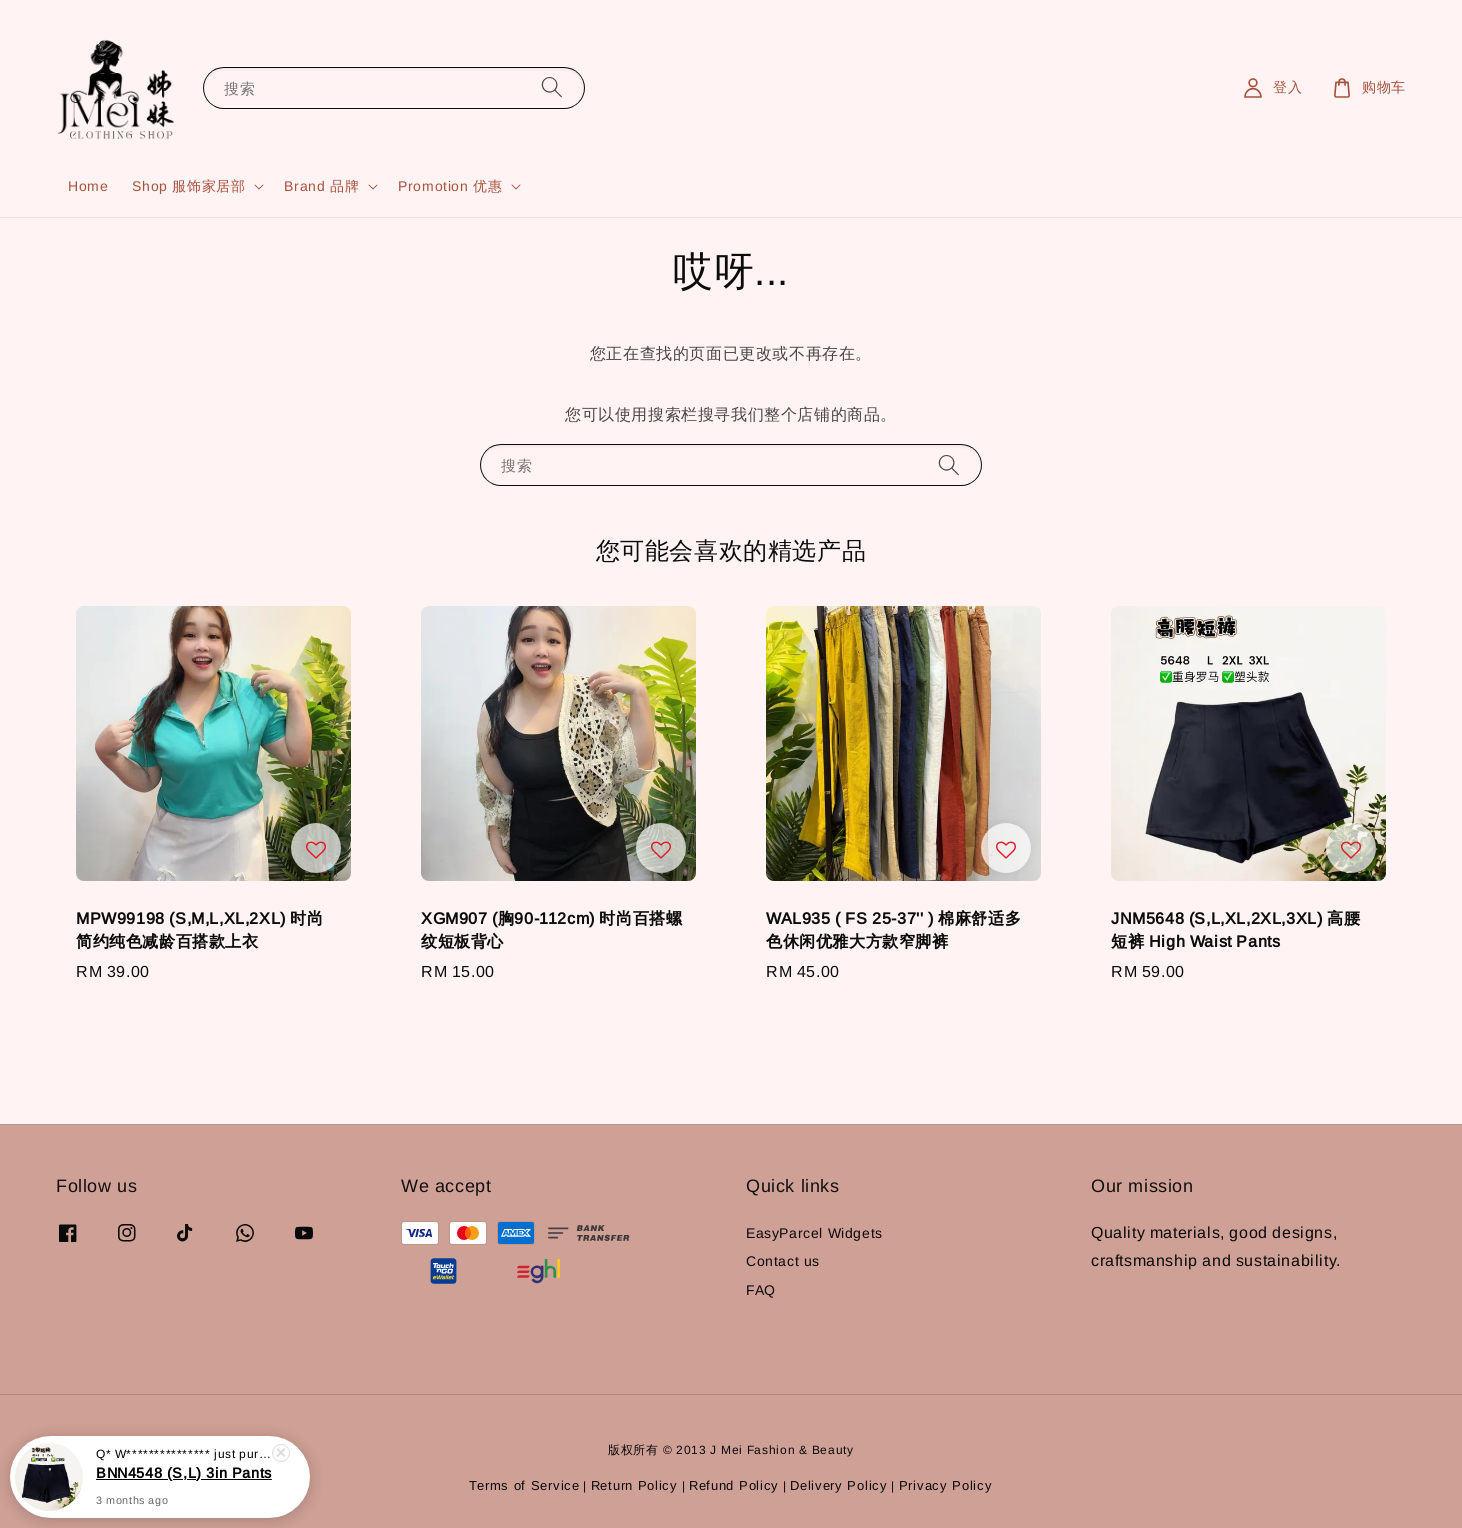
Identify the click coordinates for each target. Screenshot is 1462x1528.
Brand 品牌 (321, 186)
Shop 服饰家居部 (188, 186)
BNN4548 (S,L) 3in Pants (184, 1476)
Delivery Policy (839, 1485)
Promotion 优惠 (450, 186)
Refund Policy (734, 1485)
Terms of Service (524, 1485)
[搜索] (552, 87)
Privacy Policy (946, 1485)
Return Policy (634, 1485)
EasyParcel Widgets (814, 1233)
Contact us (783, 1261)
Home (88, 186)
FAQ (761, 1290)
